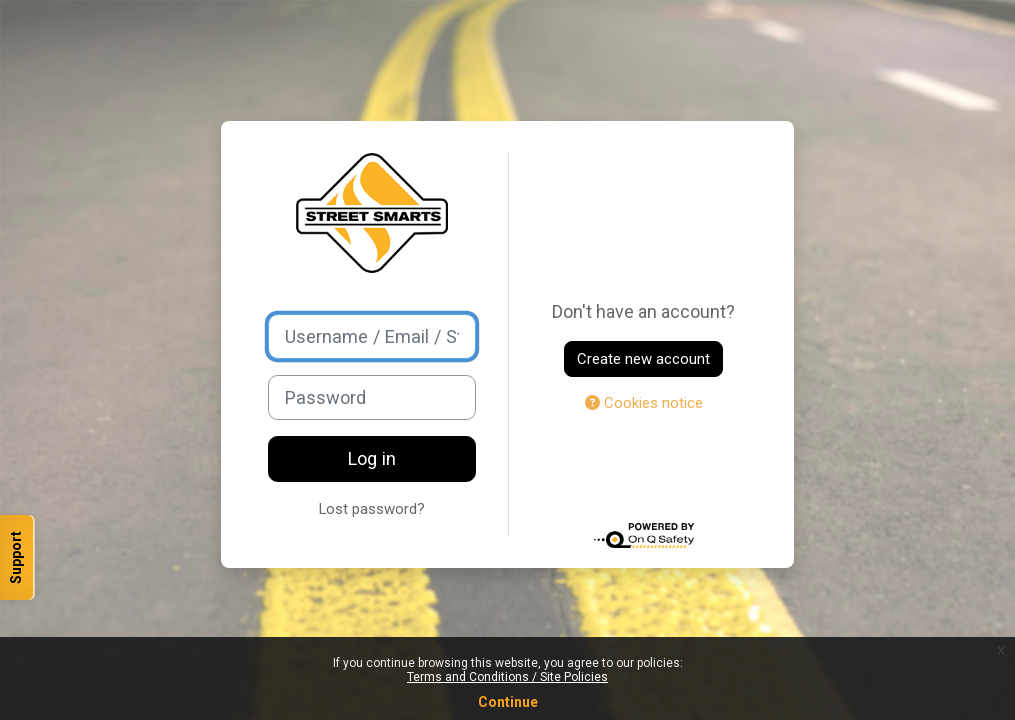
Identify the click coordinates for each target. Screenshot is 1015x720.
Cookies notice (644, 403)
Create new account (643, 359)
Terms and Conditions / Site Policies (507, 677)
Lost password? (372, 509)
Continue (508, 702)
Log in (372, 458)
